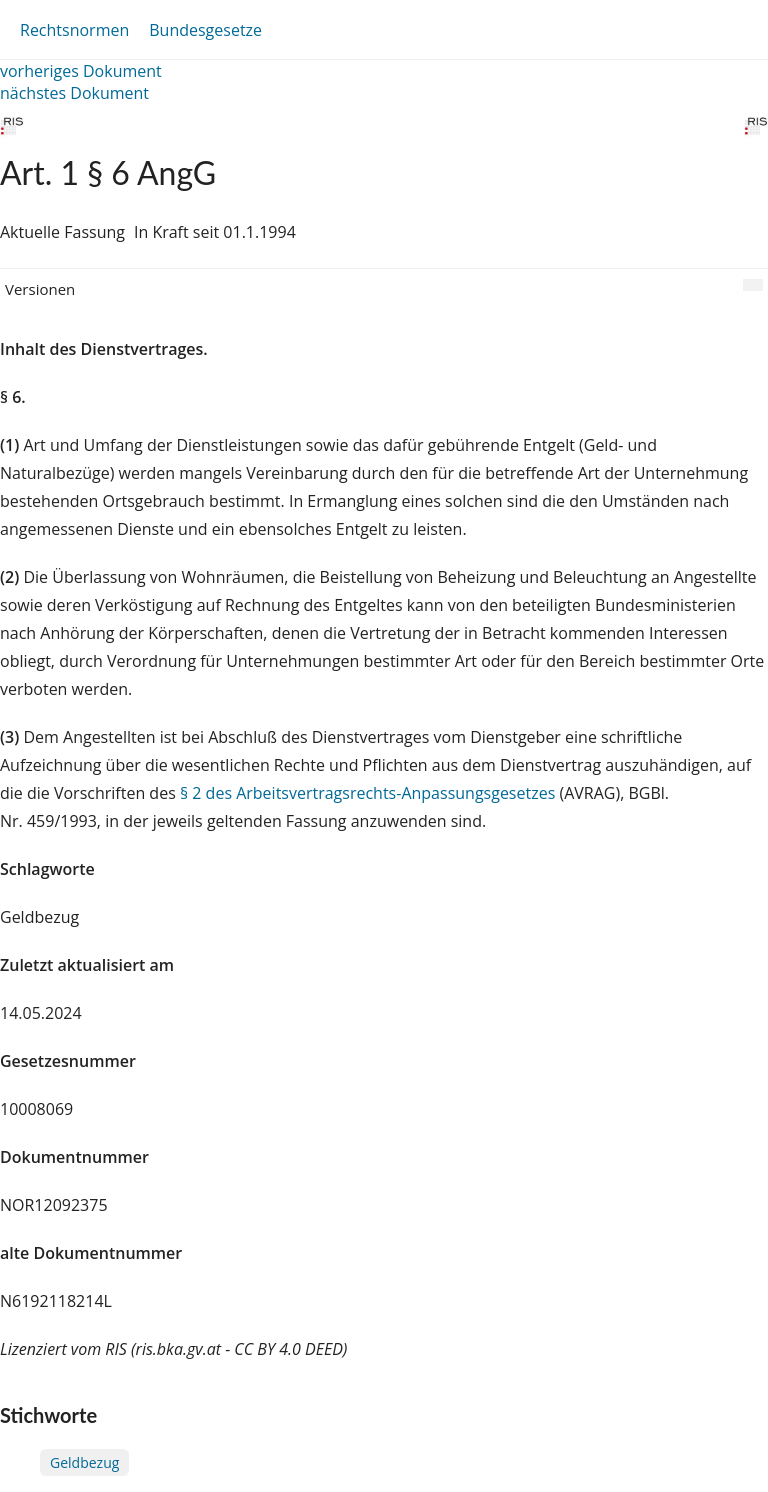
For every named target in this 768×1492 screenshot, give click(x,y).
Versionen (40, 289)
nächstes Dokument (74, 93)
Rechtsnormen (74, 30)
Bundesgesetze (205, 30)
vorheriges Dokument (81, 71)
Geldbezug (84, 1462)
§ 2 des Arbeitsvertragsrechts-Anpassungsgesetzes (367, 793)
